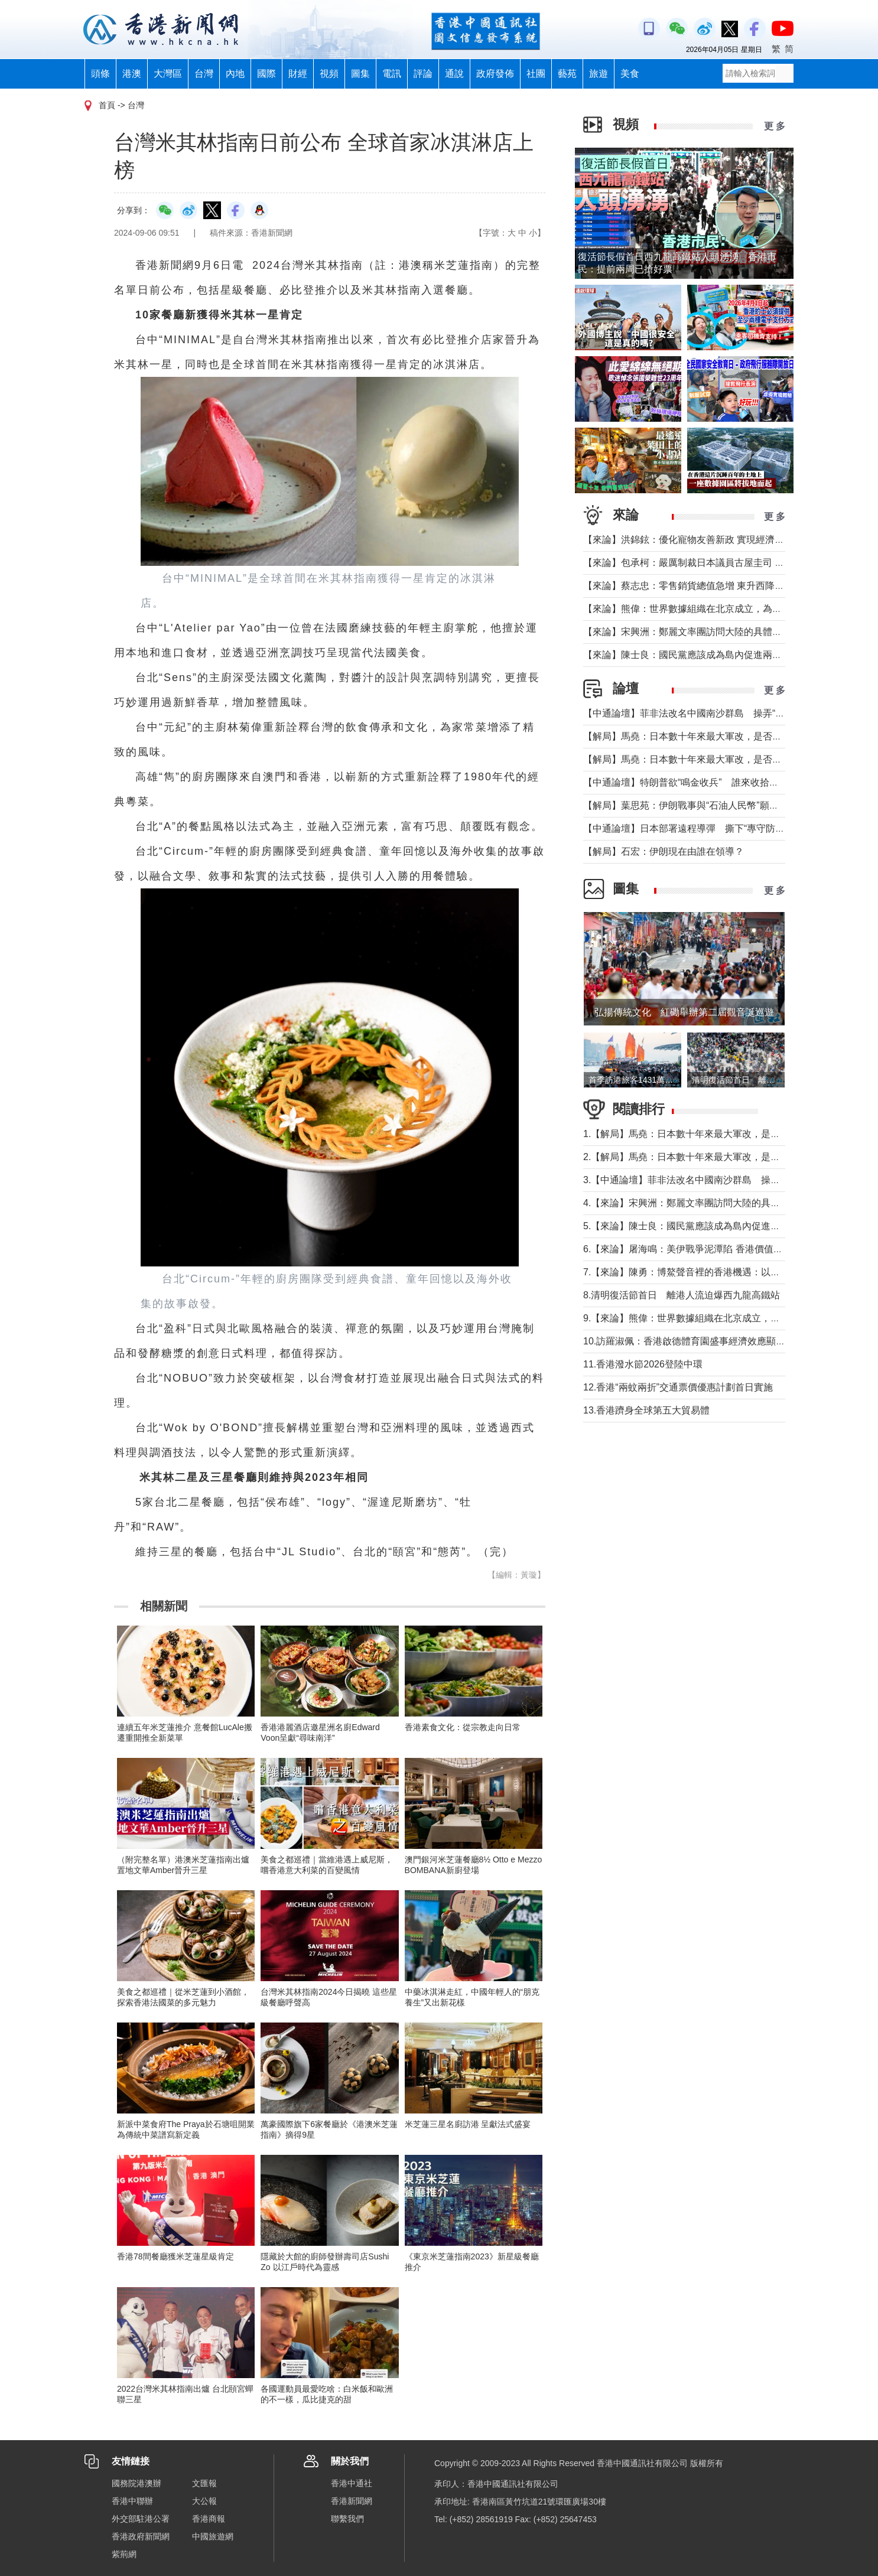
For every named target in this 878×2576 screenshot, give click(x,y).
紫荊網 (124, 2554)
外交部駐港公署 (141, 2518)
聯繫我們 (347, 2518)
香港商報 (208, 2518)
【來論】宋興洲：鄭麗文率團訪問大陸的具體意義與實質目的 (710, 632)
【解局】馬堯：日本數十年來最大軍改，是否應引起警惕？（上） (720, 759)
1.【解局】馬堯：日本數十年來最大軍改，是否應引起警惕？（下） (724, 1134)
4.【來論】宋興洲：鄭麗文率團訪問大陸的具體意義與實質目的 (714, 1203)
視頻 (329, 74)
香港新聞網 (351, 2501)
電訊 (391, 74)
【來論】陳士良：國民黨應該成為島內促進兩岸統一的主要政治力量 (725, 655)
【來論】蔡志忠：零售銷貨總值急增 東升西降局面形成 (697, 586)
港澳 (131, 74)
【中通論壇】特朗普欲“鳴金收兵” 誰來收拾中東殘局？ (700, 782)
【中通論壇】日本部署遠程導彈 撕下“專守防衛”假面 (695, 828)
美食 (629, 74)
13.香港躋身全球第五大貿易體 (646, 1410)
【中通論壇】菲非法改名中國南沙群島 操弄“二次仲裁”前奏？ (714, 713)
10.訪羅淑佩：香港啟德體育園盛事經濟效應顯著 (684, 1341)
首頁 (107, 105)
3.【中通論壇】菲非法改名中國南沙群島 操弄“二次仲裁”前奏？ (718, 1180)
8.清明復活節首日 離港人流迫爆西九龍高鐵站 (681, 1295)
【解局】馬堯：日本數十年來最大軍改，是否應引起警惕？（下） (720, 736)
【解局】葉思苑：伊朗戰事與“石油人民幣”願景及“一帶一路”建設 (717, 805)
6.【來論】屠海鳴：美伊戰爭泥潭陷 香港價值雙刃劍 (692, 1249)
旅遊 (598, 74)
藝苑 (567, 74)
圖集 (360, 74)
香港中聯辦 (132, 2501)
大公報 (204, 2501)
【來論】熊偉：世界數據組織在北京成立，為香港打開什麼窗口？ (720, 609)
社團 (535, 74)
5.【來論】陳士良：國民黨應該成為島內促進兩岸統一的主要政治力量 (728, 1226)
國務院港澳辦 (136, 2483)
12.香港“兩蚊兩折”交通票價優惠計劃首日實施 (678, 1387)
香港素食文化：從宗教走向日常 (463, 1727)
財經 (297, 74)
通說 (454, 74)
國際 (266, 74)
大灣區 (168, 74)
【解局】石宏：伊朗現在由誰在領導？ (663, 851)
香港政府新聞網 (141, 2536)
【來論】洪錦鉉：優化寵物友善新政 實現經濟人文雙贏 (697, 540)
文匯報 (204, 2483)
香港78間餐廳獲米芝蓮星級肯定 (175, 2256)
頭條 (100, 74)
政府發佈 (495, 74)
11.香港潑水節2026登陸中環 (643, 1364)
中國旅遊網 (212, 2536)
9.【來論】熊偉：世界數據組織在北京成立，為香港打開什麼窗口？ (724, 1318)
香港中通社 (351, 2483)
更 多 (774, 126)
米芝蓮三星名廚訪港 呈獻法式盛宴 (468, 2124)
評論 (423, 74)
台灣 (203, 74)
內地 (235, 74)
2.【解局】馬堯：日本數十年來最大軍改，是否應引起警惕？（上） (724, 1157)
